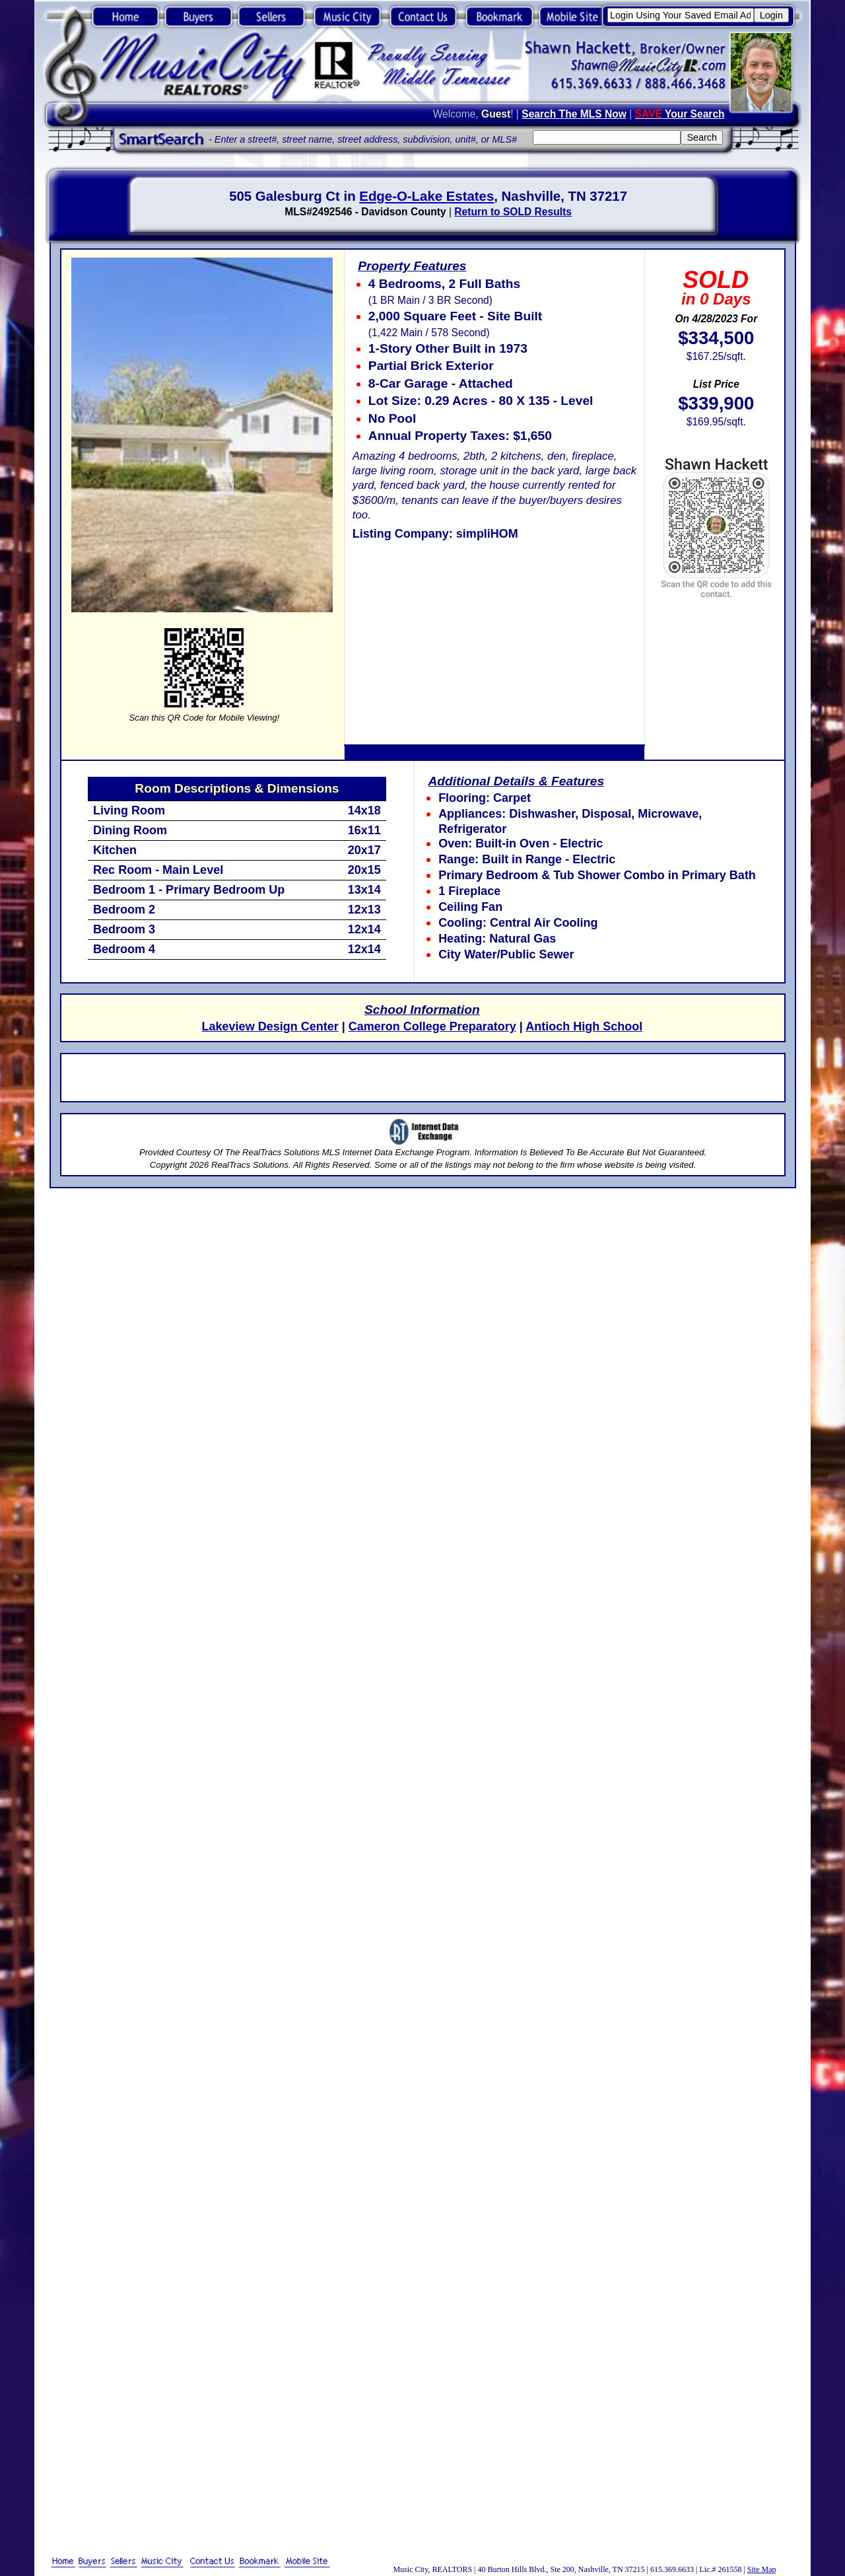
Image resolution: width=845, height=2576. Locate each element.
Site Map (761, 2569)
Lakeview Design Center (270, 1026)
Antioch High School (583, 1026)
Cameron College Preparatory (432, 1026)
